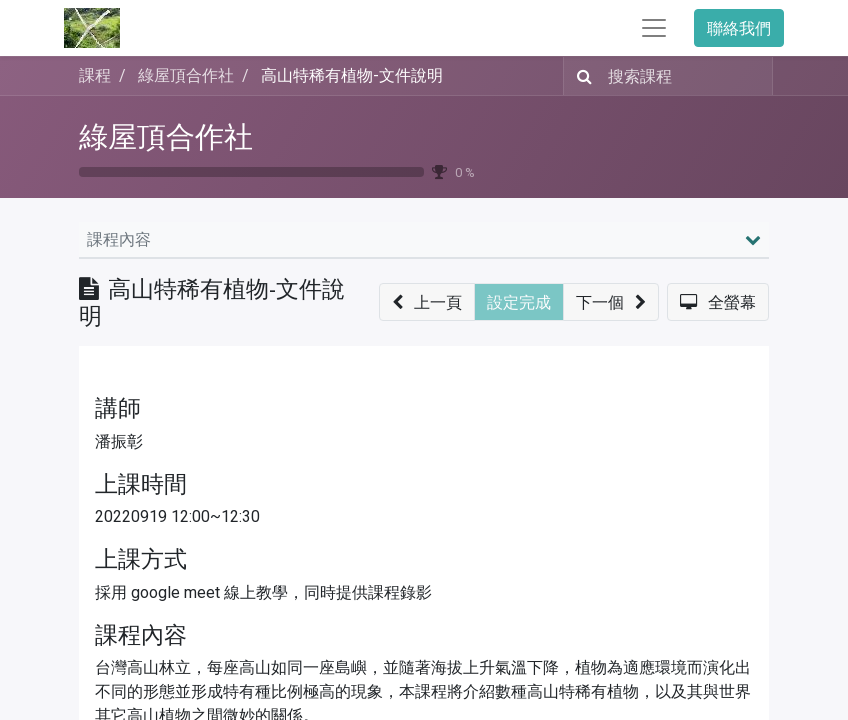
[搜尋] (580, 76)
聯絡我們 (739, 28)
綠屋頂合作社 (166, 137)
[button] (427, 302)
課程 (95, 75)
